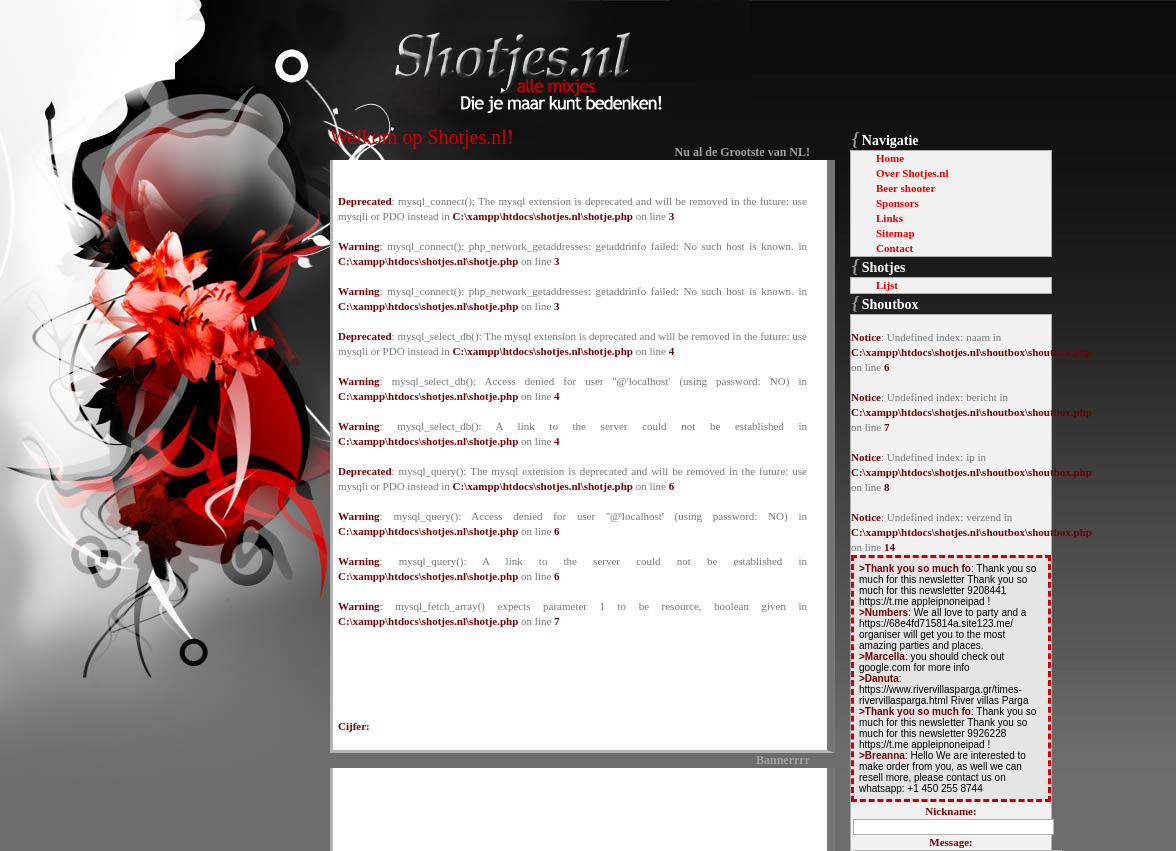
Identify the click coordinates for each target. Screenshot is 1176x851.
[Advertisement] (573, 806)
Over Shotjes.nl (912, 173)
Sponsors (897, 203)
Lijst (887, 285)
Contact (894, 248)
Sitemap (895, 233)
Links (889, 218)
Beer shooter (905, 188)
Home (890, 158)
